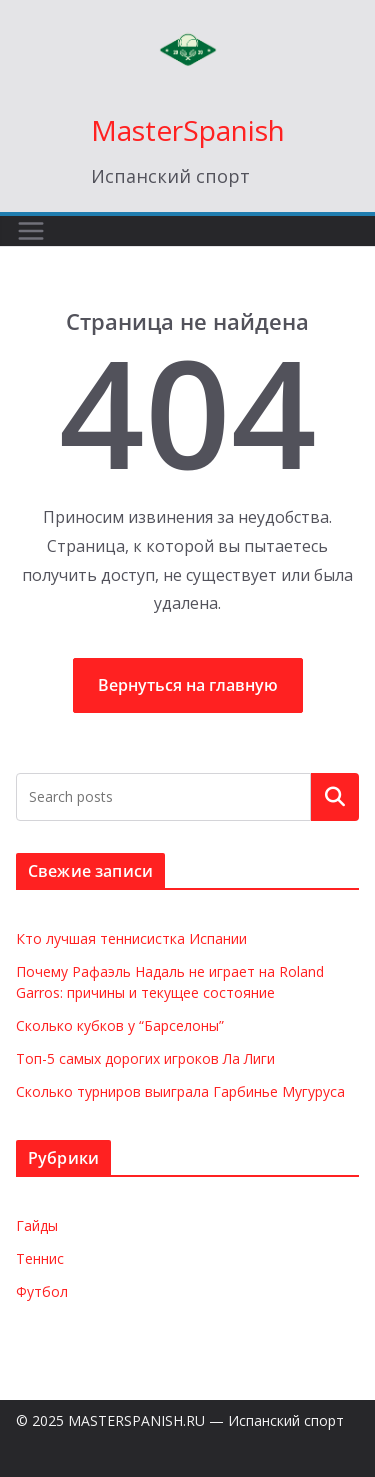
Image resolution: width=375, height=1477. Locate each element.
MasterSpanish (188, 130)
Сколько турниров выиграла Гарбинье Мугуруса (180, 1091)
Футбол (42, 1291)
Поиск (335, 797)
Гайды (37, 1225)
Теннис (40, 1258)
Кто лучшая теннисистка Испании (131, 938)
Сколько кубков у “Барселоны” (120, 1025)
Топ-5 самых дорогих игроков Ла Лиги (145, 1058)
